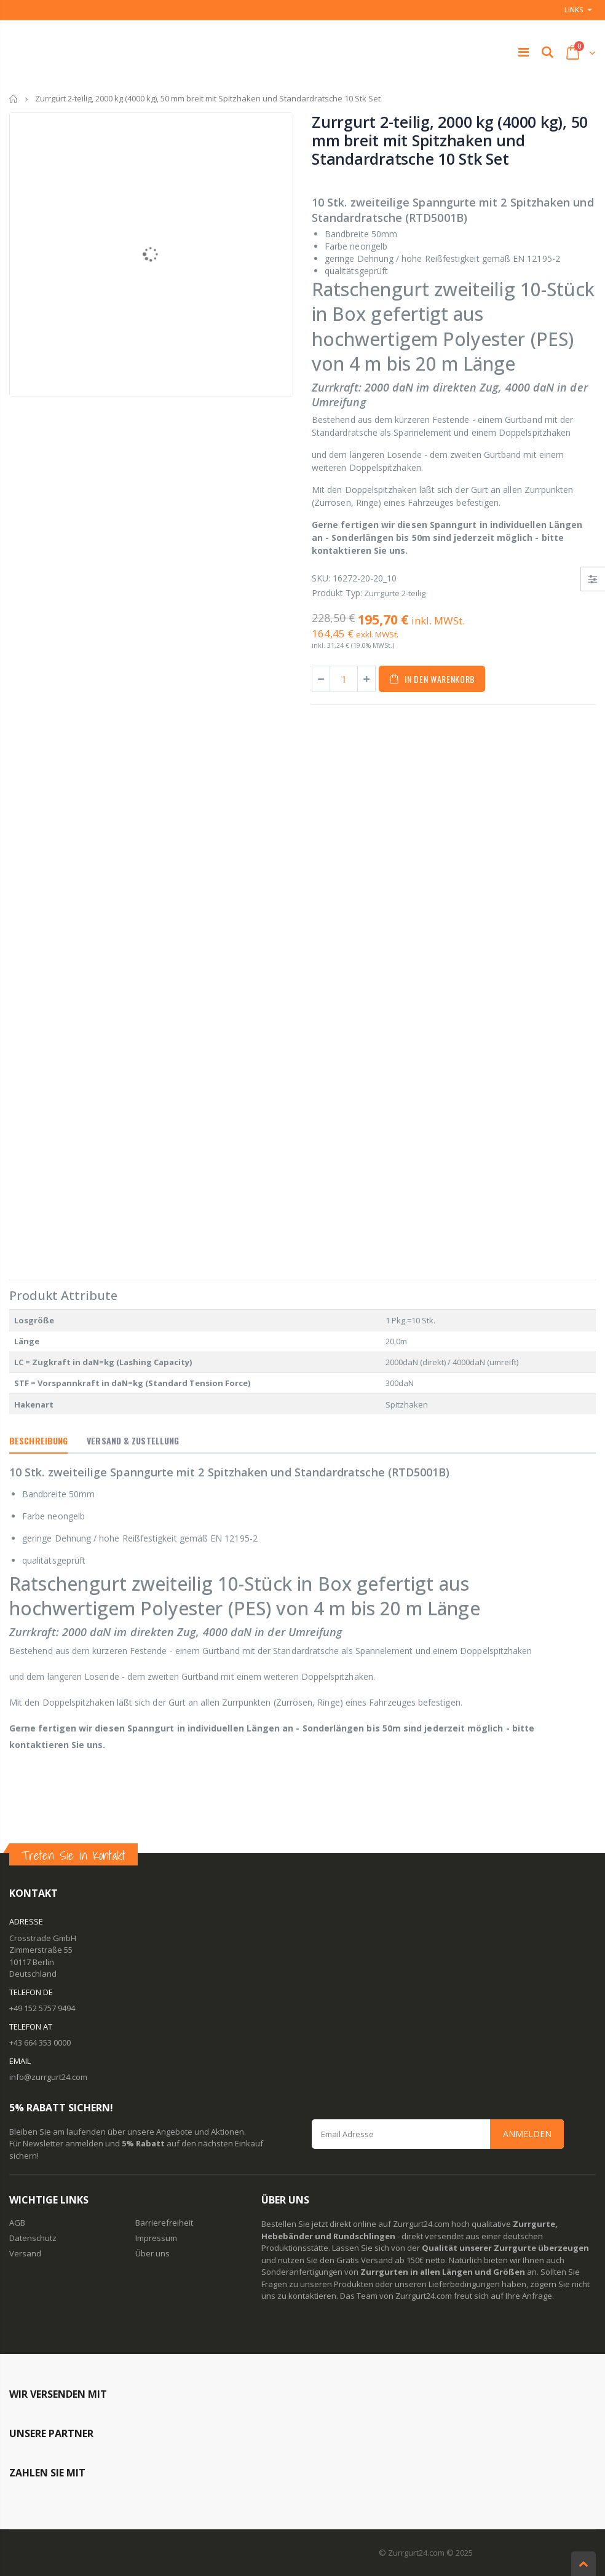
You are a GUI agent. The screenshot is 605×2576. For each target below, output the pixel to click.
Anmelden (527, 2134)
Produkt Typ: (337, 593)
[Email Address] (438, 2134)
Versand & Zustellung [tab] (133, 1440)
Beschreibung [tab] (38, 1440)
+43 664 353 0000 (40, 2042)
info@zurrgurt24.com (48, 2076)
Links (573, 9)
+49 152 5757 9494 (42, 2008)
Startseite (13, 99)
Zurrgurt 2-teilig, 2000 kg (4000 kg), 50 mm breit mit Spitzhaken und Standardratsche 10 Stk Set (450, 140)
